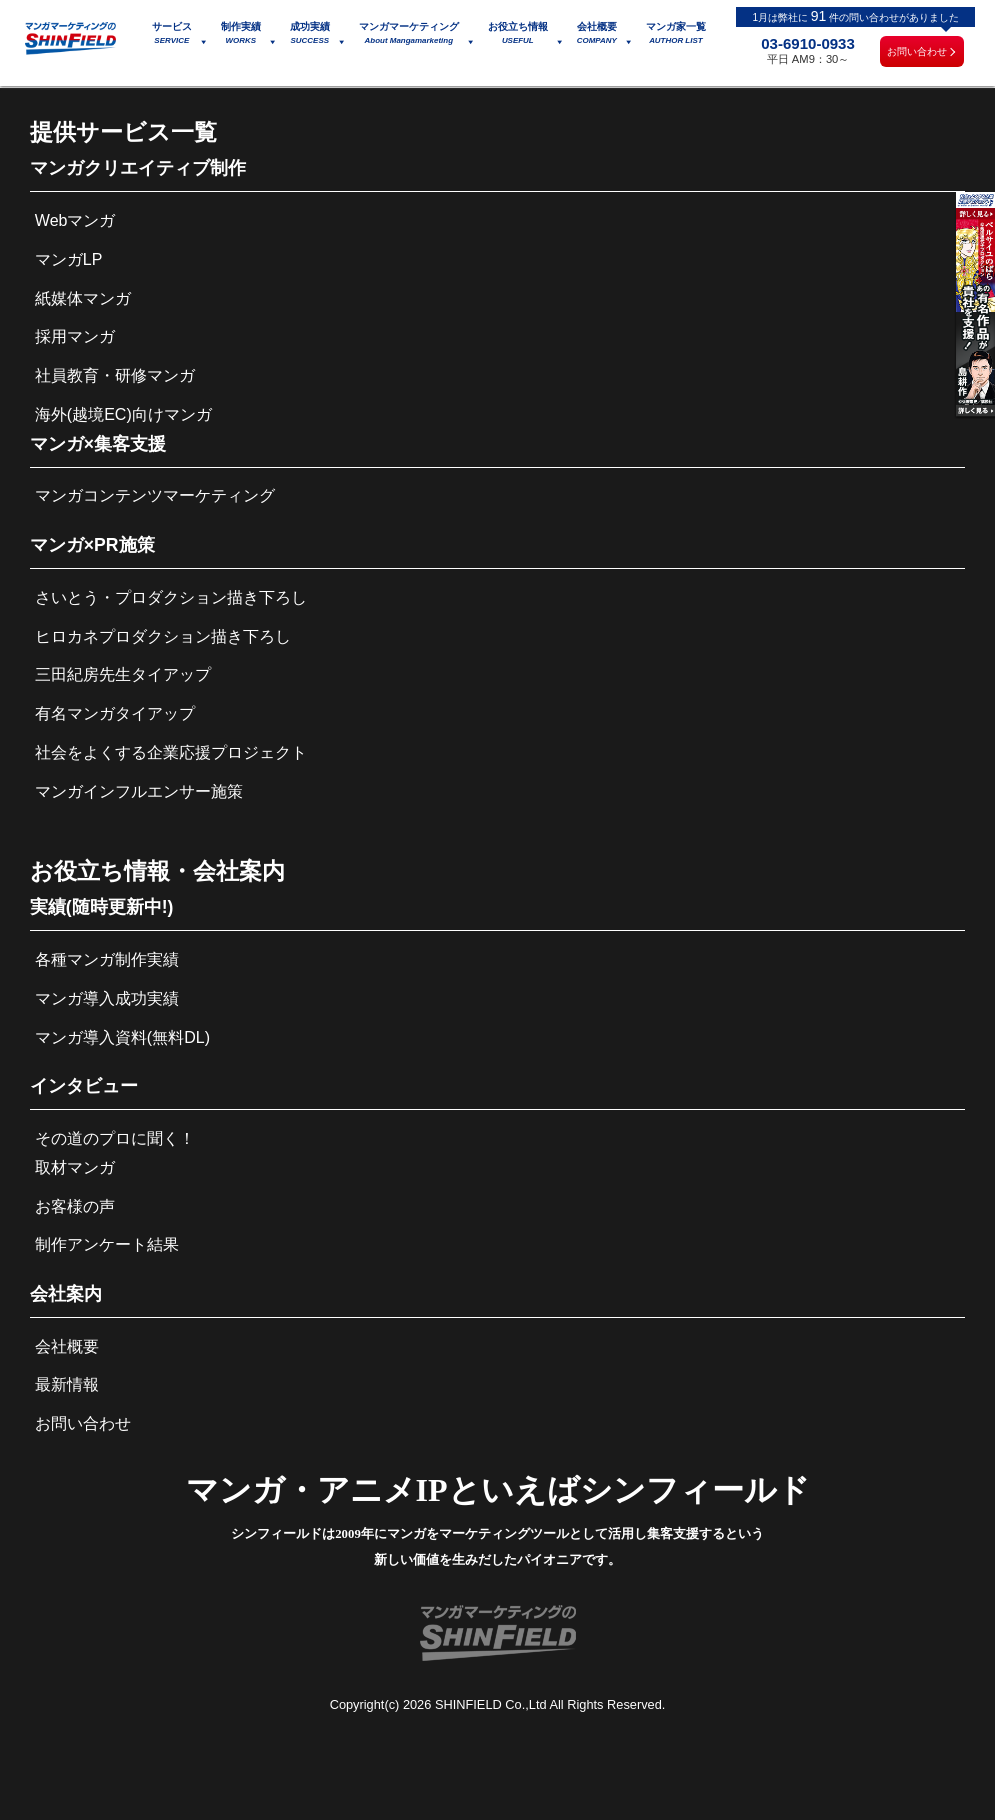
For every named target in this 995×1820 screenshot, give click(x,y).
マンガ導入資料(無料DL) (122, 1037)
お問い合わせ (917, 51)
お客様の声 (75, 1206)
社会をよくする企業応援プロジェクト (171, 752)
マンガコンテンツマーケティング (155, 495)
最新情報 (67, 1384)
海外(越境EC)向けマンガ (123, 414)
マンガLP (69, 259)
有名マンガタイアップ (115, 713)
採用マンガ (75, 336)
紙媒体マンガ (83, 298)
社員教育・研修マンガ (115, 375)
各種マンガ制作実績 (107, 959)
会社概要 (67, 1346)
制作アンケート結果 (107, 1244)
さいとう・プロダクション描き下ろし (171, 597)
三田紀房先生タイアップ (123, 674)
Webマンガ (75, 220)
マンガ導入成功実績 (107, 998)
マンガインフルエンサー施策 (139, 791)
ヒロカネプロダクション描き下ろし (163, 636)
